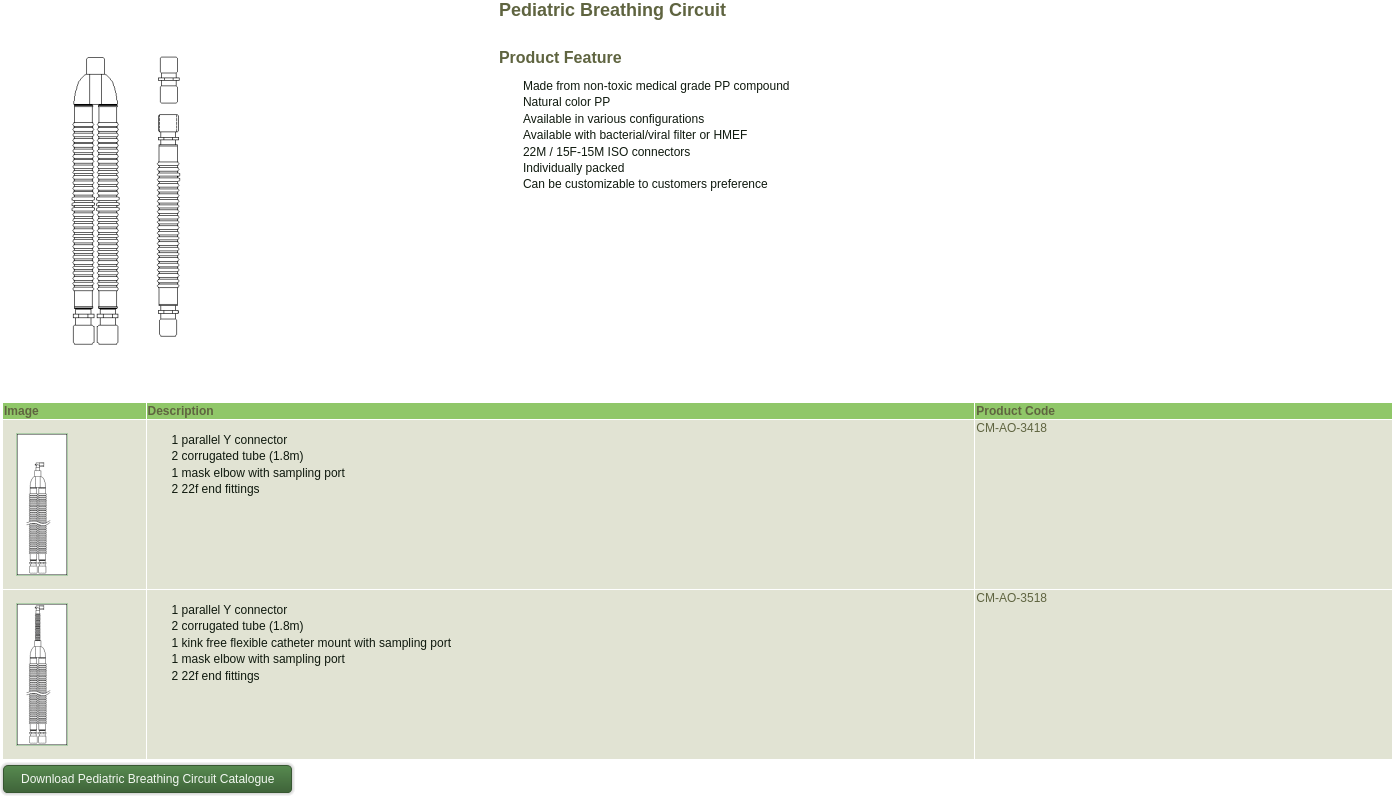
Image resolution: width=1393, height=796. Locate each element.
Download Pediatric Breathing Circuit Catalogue (147, 779)
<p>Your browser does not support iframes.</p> (125, 200)
